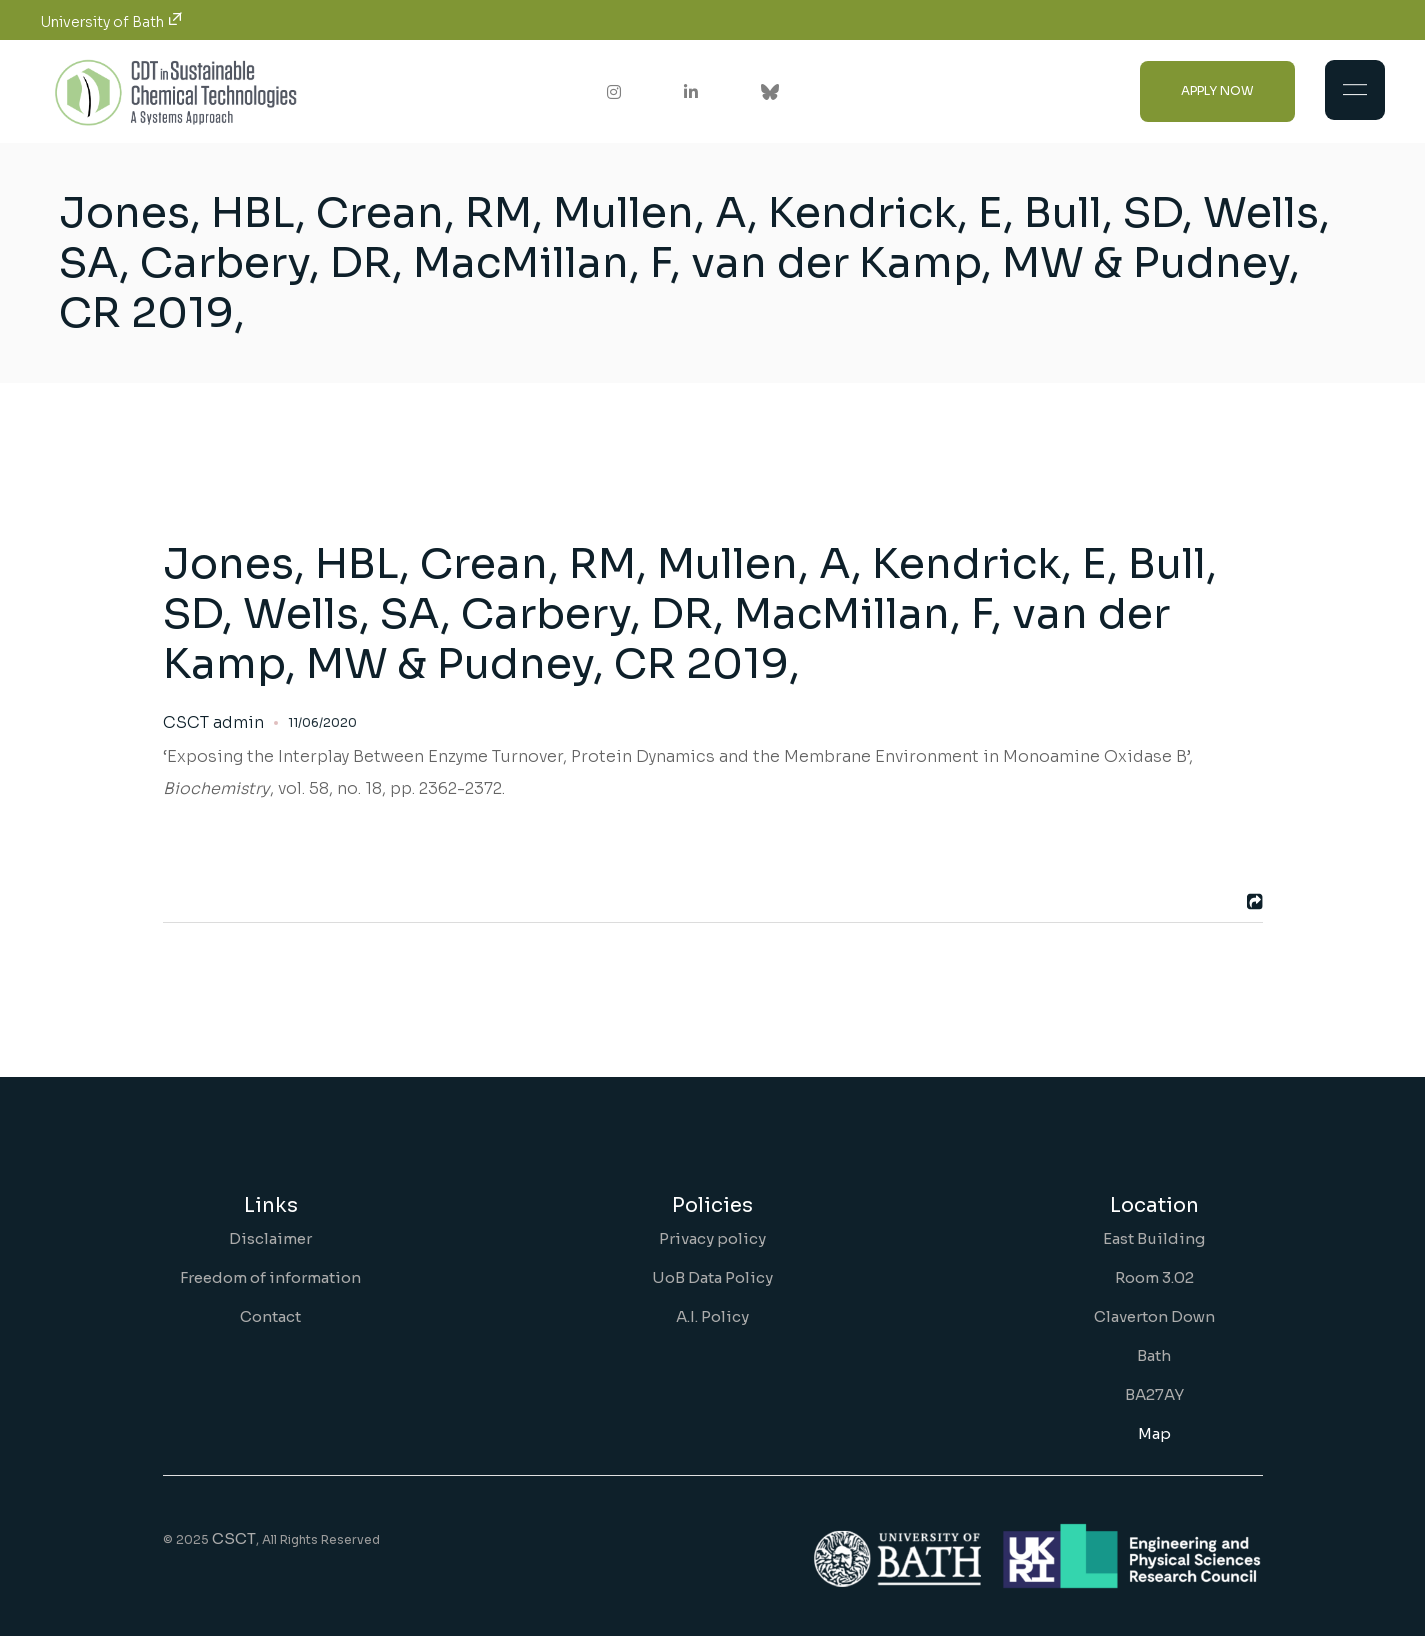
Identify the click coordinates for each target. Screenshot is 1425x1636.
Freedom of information (270, 1277)
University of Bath (111, 22)
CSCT (234, 1538)
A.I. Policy (712, 1316)
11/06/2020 (322, 722)
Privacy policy (712, 1238)
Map (1154, 1433)
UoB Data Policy (712, 1277)
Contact (270, 1316)
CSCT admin (213, 723)
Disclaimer (270, 1238)
